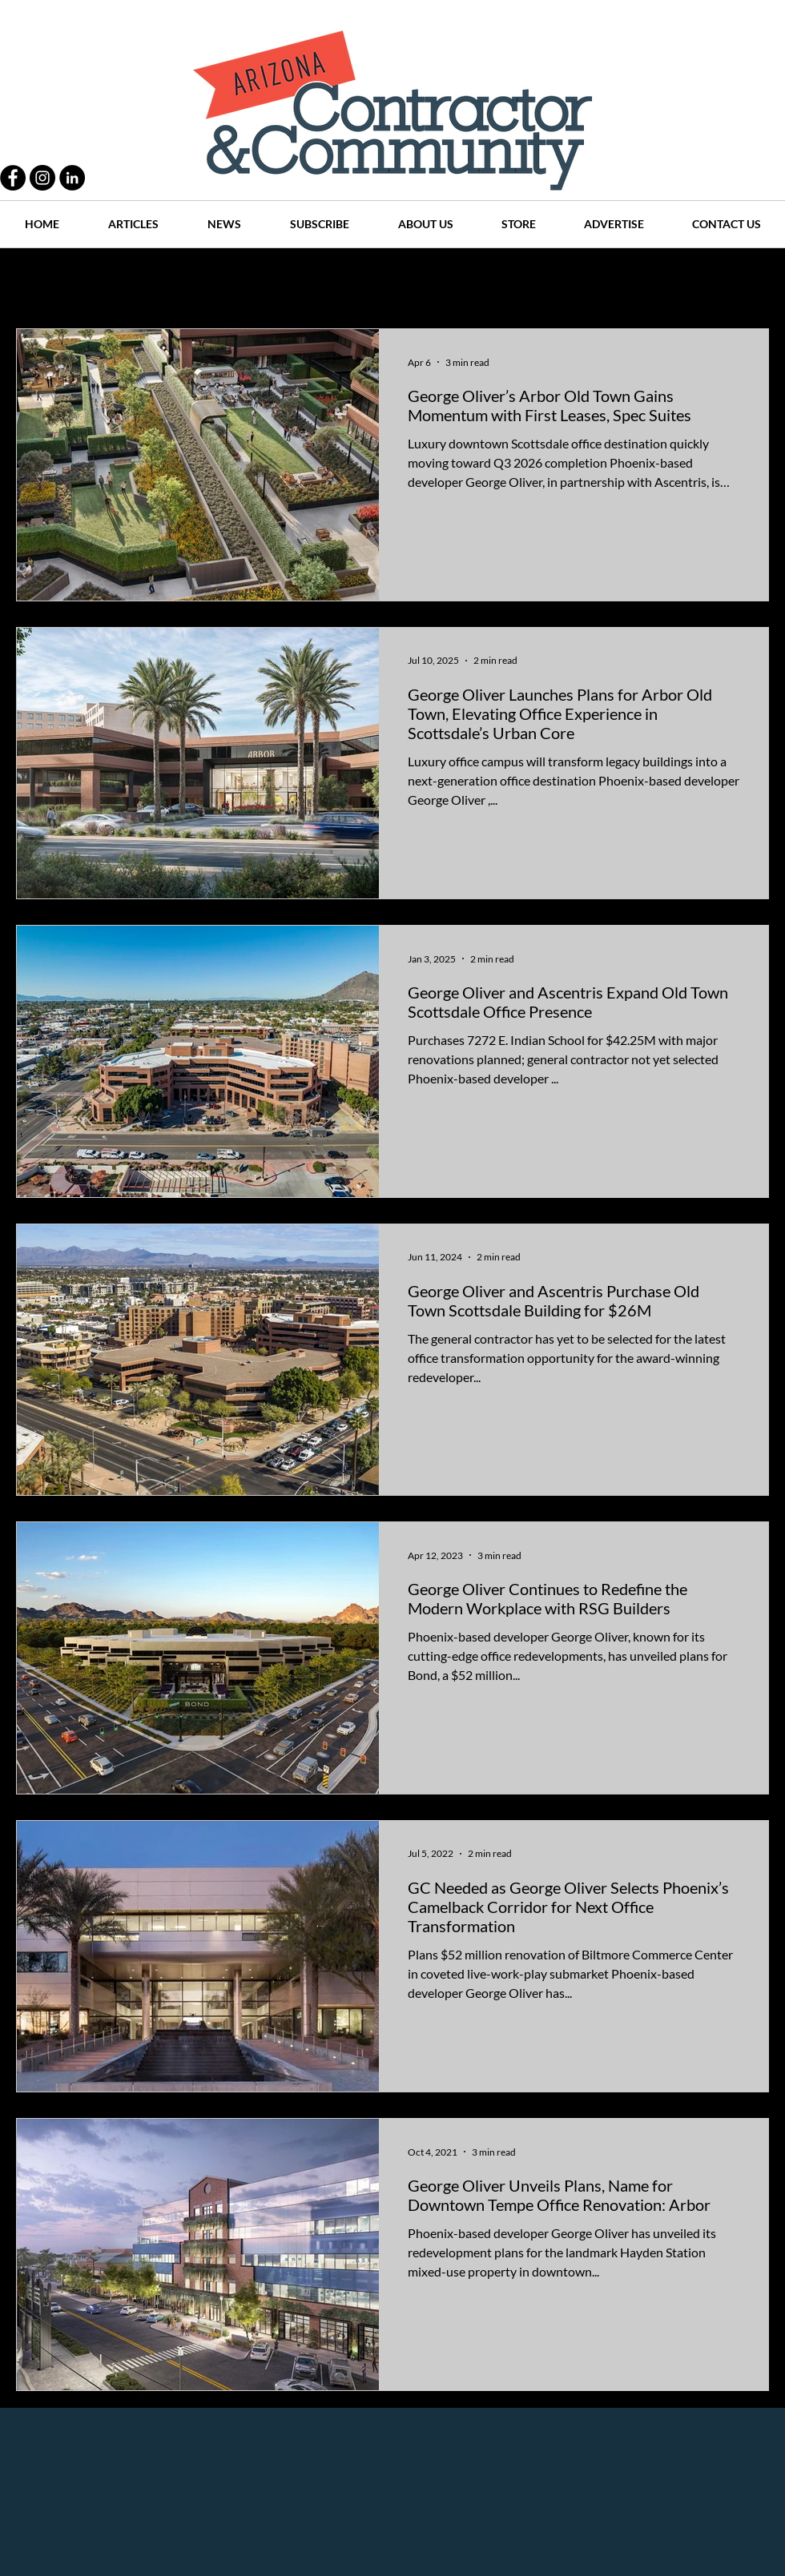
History (329, 280)
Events (679, 280)
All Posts (38, 280)
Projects (258, 280)
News (466, 280)
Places (528, 280)
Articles (400, 280)
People (188, 280)
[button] (748, 282)
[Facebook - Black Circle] (13, 178)
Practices (115, 280)
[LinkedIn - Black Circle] (72, 178)
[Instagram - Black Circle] (42, 178)
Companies (603, 280)
